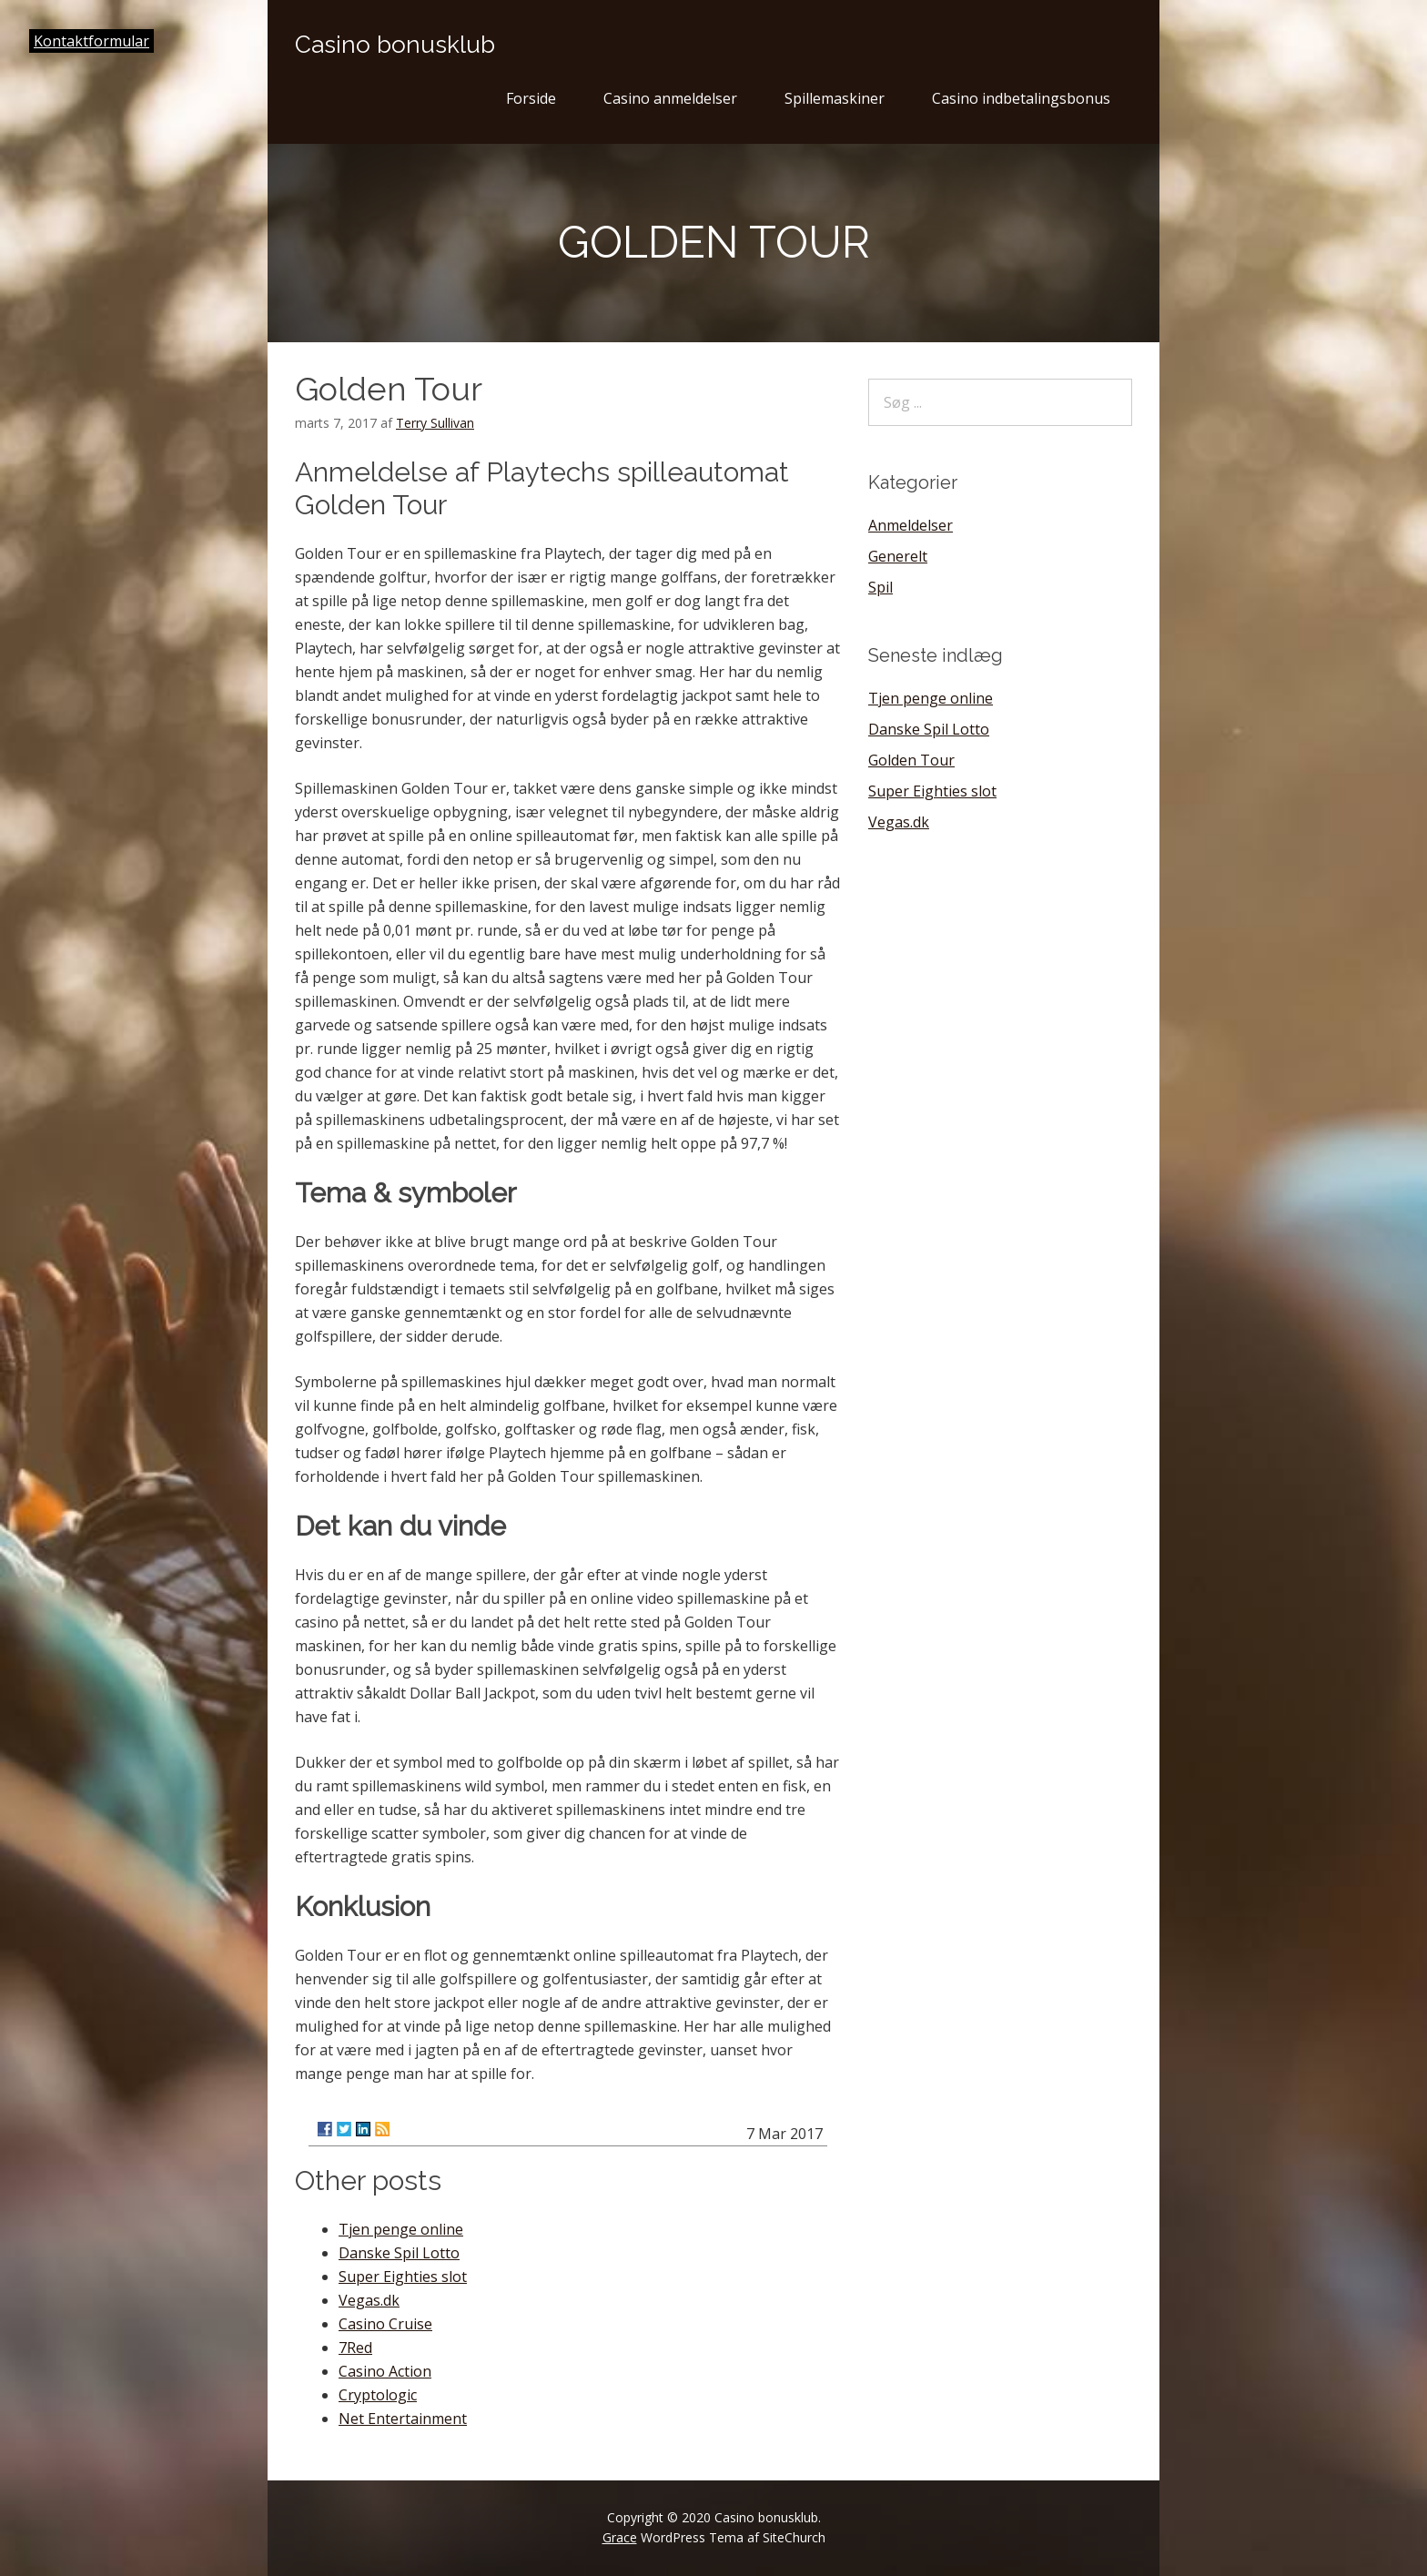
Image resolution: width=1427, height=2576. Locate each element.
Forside (531, 98)
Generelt (897, 556)
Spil (880, 587)
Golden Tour (911, 760)
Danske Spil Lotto (399, 2253)
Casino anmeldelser (670, 98)
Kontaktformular (91, 41)
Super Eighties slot (403, 2277)
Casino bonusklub (395, 44)
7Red (355, 2348)
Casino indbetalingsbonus (1021, 98)
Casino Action (385, 2371)
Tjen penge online (401, 2229)
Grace (619, 2537)
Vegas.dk (369, 2300)
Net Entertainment (403, 2419)
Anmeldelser (910, 525)
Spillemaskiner (834, 98)
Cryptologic (378, 2395)
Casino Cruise (385, 2324)
